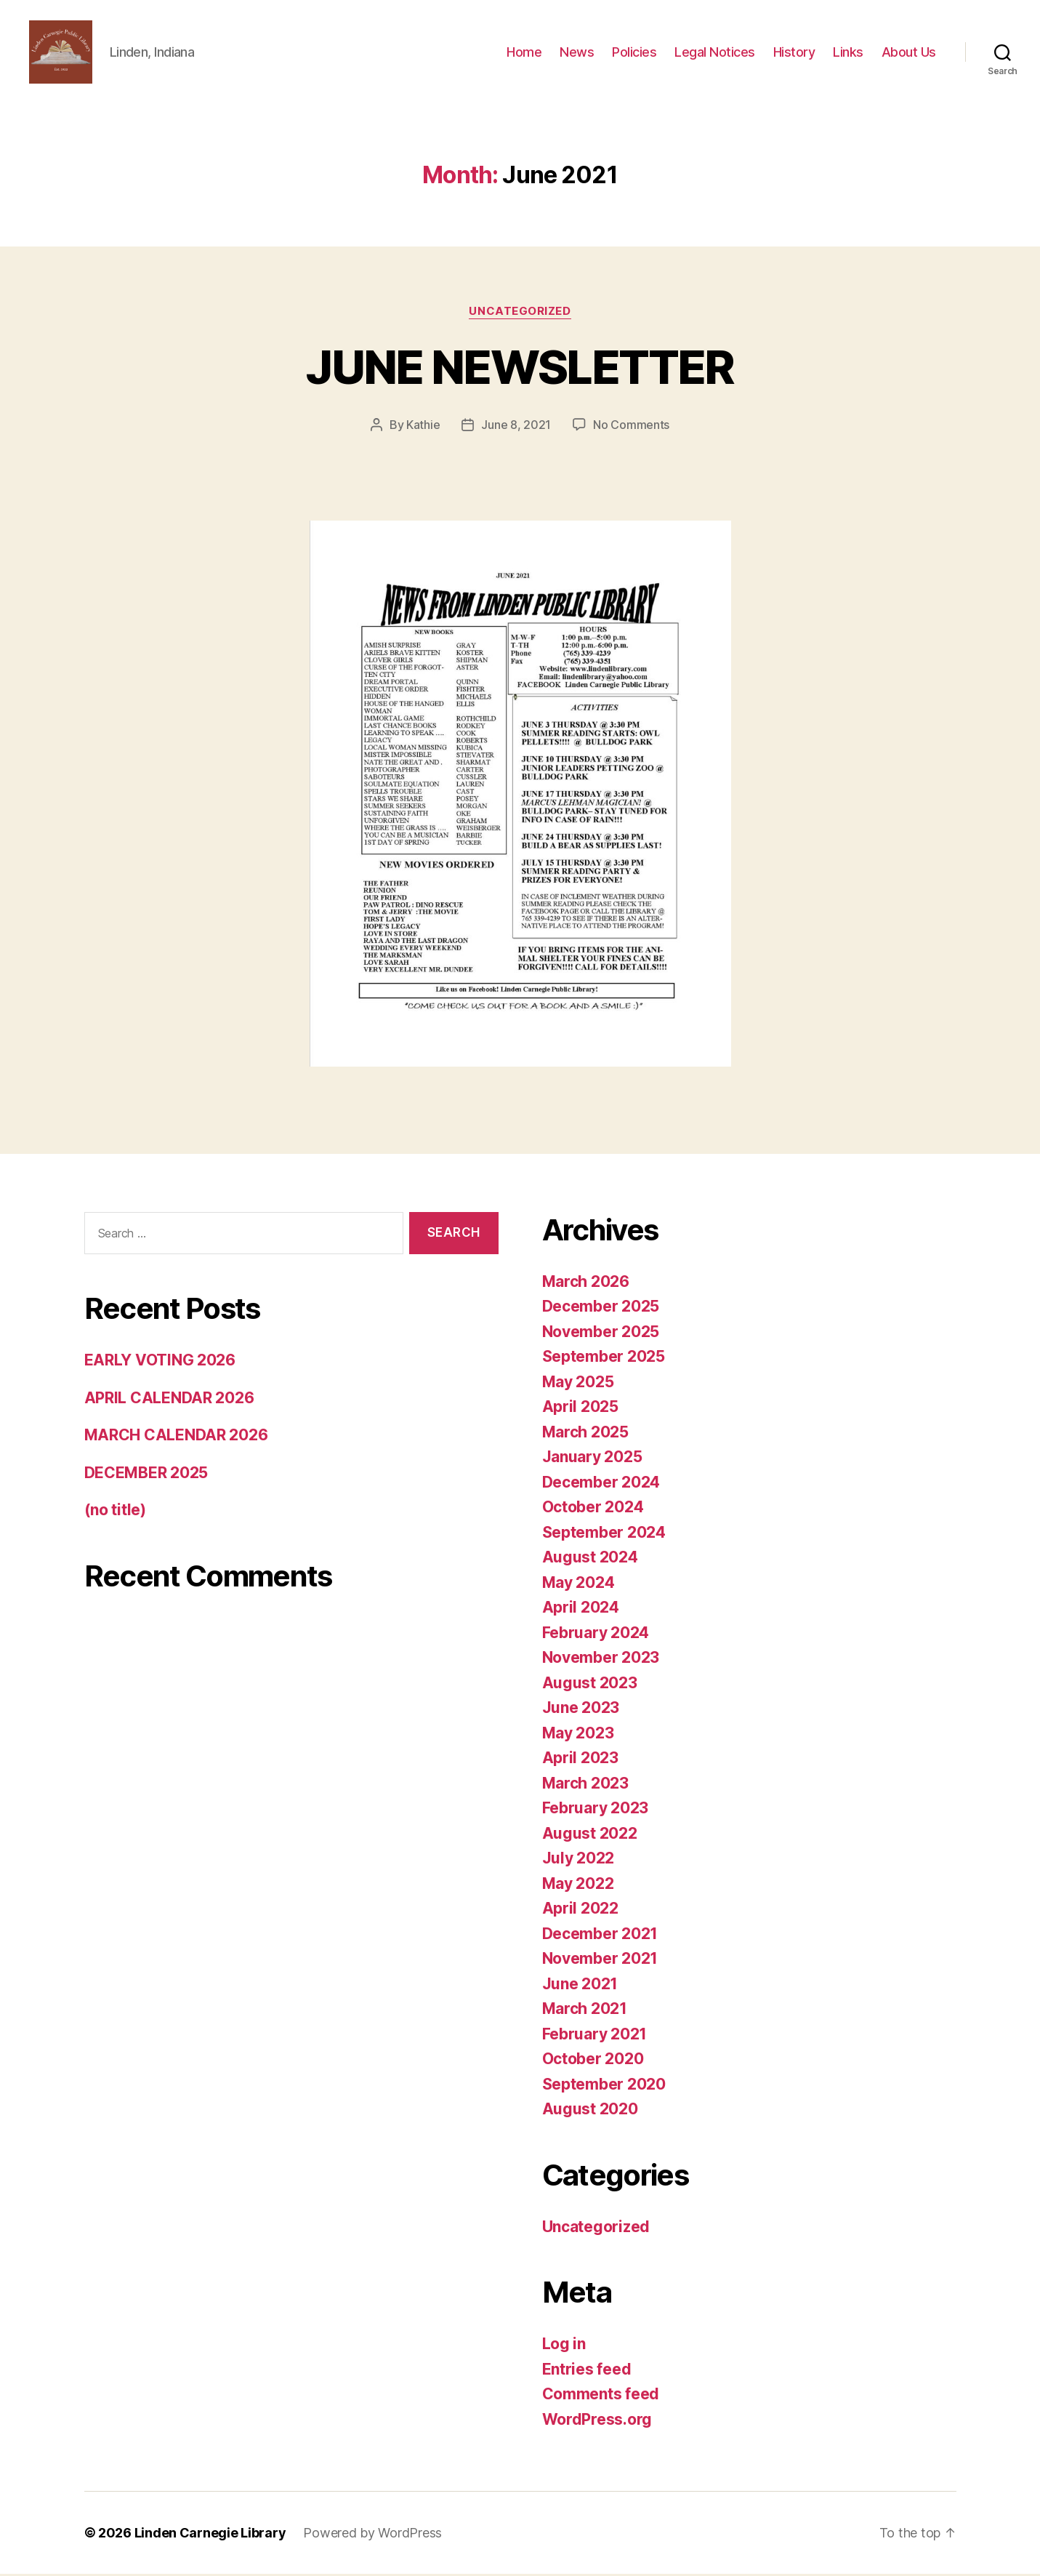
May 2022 (578, 1886)
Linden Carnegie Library (210, 2535)
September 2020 (604, 2086)
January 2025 (592, 1459)
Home (524, 52)
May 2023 (578, 1735)
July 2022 (578, 1860)
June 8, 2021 (516, 427)
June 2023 (581, 1710)
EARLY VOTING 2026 (159, 1363)
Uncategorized (520, 313)
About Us (909, 52)
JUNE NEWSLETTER (519, 369)
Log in (564, 2346)
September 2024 (604, 1534)
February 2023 (595, 1810)
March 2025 (585, 1434)
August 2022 (589, 1835)
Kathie (423, 427)
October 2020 (593, 2061)
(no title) (115, 1513)
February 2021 (595, 2036)
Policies (634, 52)
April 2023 (580, 1760)
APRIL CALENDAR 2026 (169, 1400)
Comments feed (601, 2396)
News (577, 52)
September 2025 (603, 1358)
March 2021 (584, 2011)
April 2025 (580, 1409)
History (794, 52)
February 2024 (596, 1635)
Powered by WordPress (372, 2535)
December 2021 (600, 1936)
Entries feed (587, 2371)
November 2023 (601, 1659)
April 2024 (580, 1609)
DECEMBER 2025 (146, 1475)
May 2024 (578, 1585)
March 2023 (585, 1785)
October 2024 (593, 1509)
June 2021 (580, 1986)
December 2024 (601, 1484)
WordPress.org (597, 2421)
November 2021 (600, 1960)
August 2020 (590, 2111)
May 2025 (578, 1384)
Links (848, 52)
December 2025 (601, 1308)
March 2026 (585, 1284)
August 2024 (590, 1559)
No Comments (631, 427)
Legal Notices (714, 52)
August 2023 (589, 1685)
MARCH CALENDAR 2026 (176, 1438)
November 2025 (601, 1334)
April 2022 (580, 1910)
